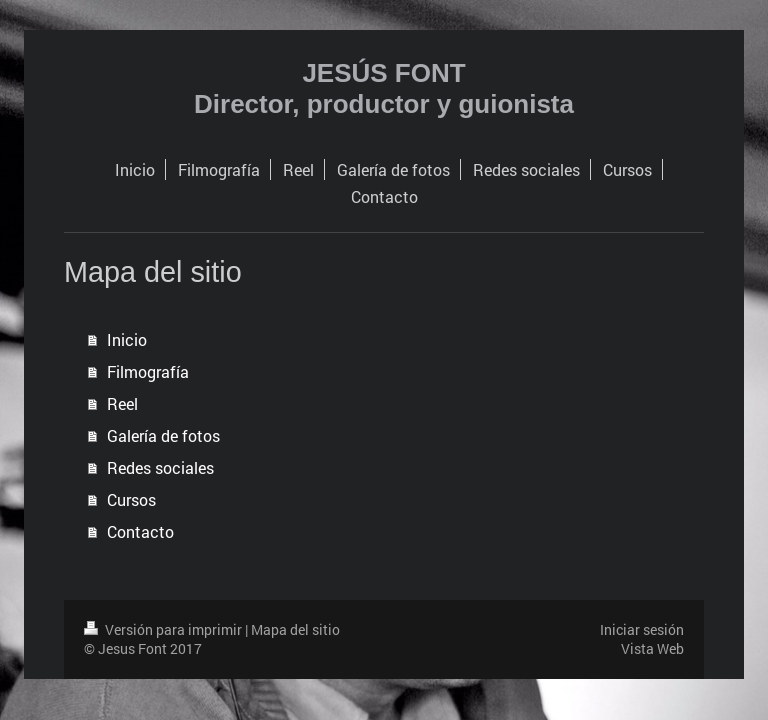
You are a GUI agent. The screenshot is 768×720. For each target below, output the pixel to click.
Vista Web (652, 648)
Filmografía (148, 371)
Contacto (140, 531)
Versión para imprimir (164, 629)
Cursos (131, 499)
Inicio (127, 339)
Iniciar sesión (642, 629)
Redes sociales (160, 467)
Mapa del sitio (295, 629)
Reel (122, 403)
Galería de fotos (163, 435)
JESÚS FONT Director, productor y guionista (384, 88)
